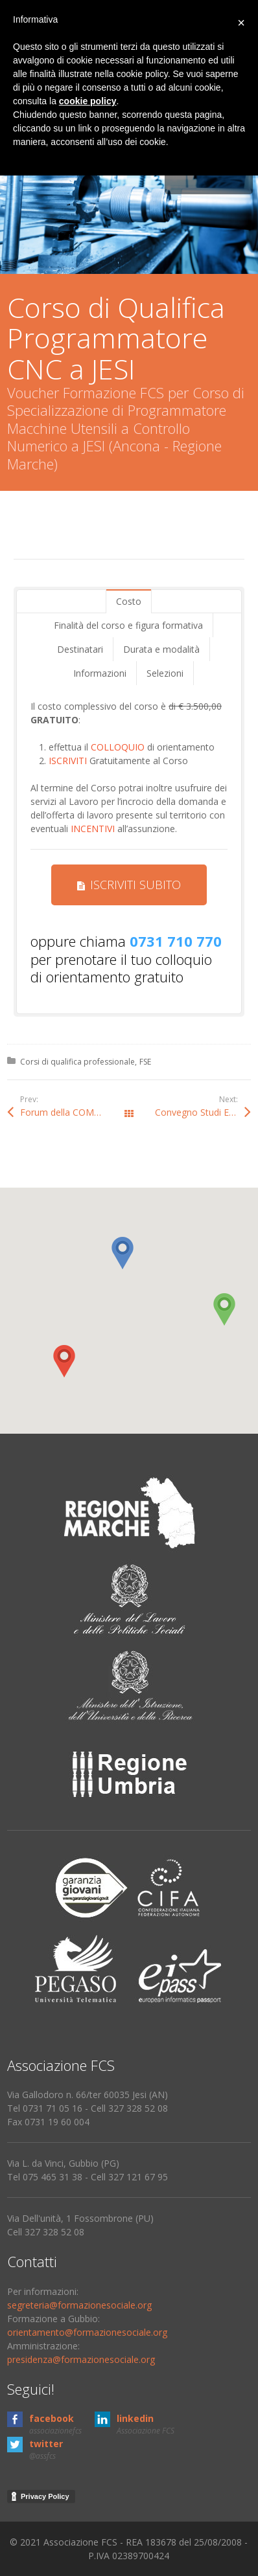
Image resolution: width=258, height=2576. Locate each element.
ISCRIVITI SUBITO (129, 884)
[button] (64, 1361)
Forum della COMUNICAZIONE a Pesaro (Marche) (74, 1112)
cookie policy (88, 101)
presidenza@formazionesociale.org (81, 2359)
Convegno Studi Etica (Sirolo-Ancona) (203, 1112)
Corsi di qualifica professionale (77, 1061)
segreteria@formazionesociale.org (79, 2305)
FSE (145, 1061)
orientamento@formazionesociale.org (87, 2332)
